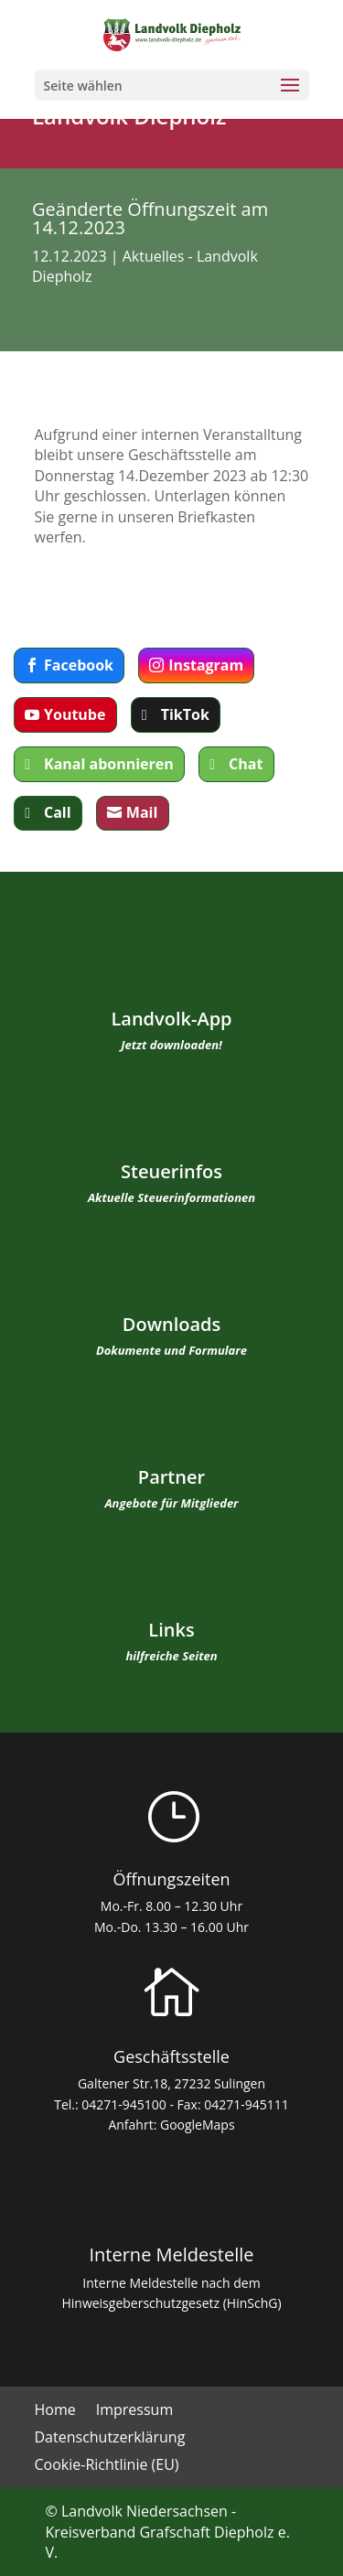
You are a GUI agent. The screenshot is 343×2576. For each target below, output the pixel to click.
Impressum (134, 2411)
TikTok (185, 714)
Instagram (205, 665)
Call (57, 812)
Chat (246, 764)
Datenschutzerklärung (110, 2439)
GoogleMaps (197, 2124)
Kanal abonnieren (109, 764)
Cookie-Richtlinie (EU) (107, 2466)
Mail (142, 812)
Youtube (74, 714)
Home (55, 2411)
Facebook (78, 665)
